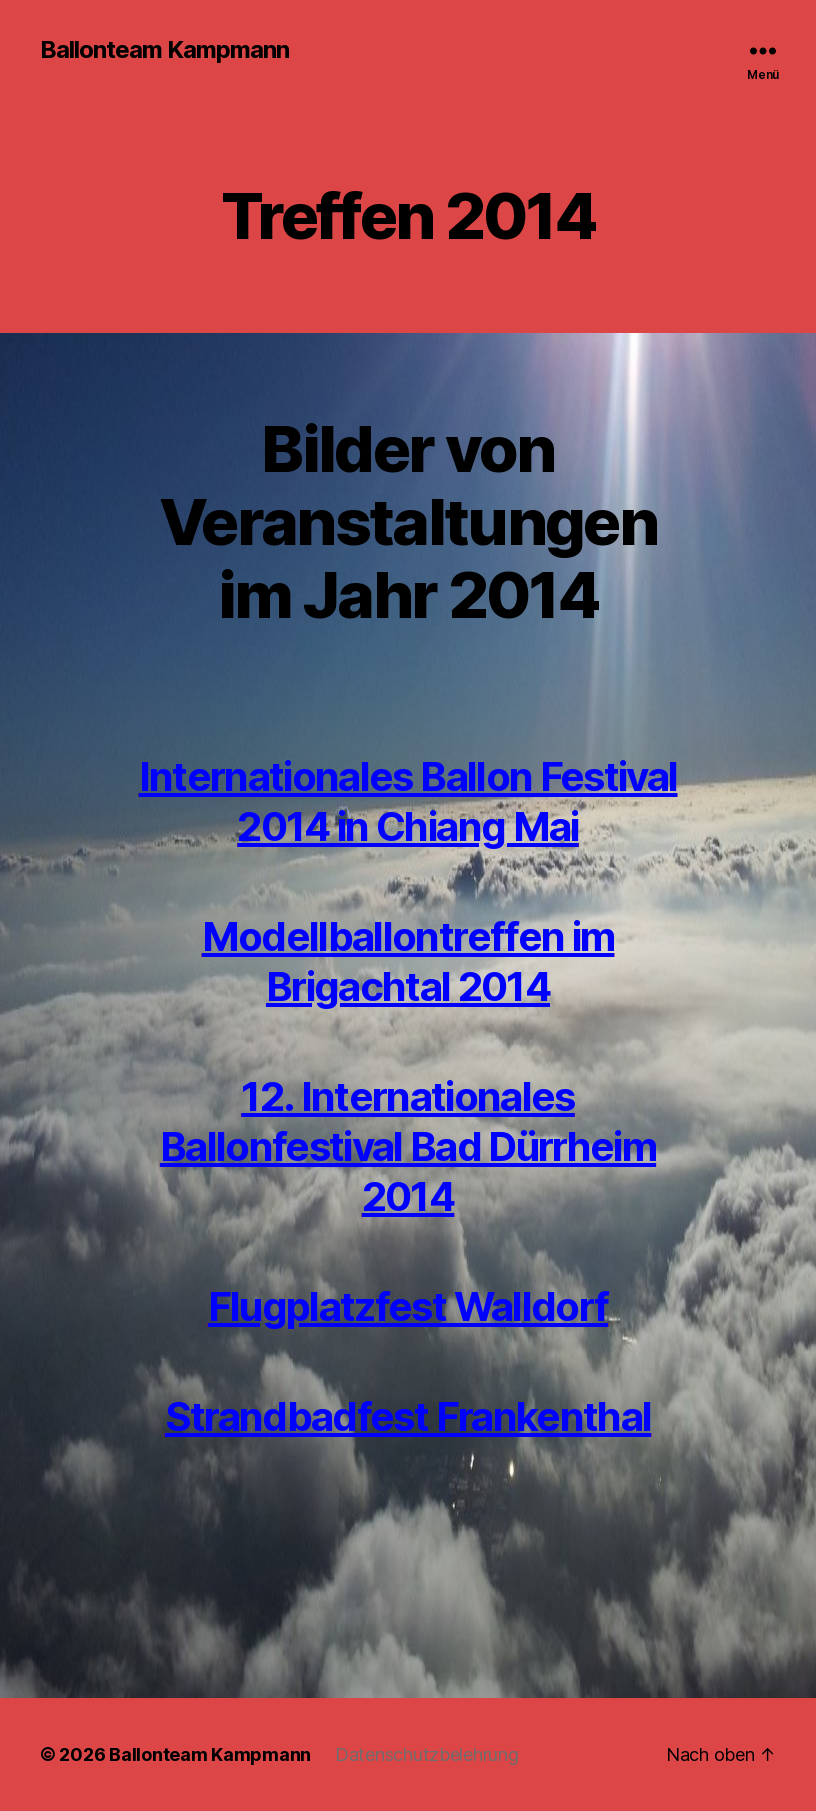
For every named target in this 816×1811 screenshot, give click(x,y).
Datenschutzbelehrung (427, 1754)
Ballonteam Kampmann (164, 50)
